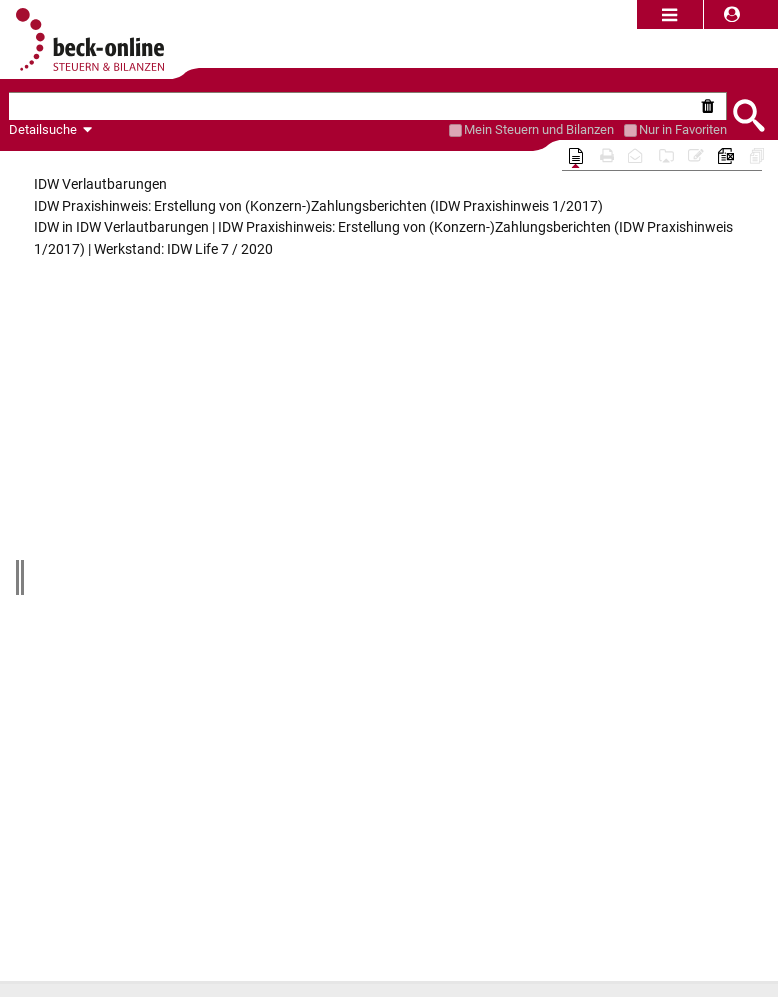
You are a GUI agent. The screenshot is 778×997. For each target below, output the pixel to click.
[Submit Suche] (748, 113)
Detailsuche (43, 129)
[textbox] (353, 106)
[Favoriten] (630, 130)
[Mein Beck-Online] (455, 130)
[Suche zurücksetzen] (711, 106)
